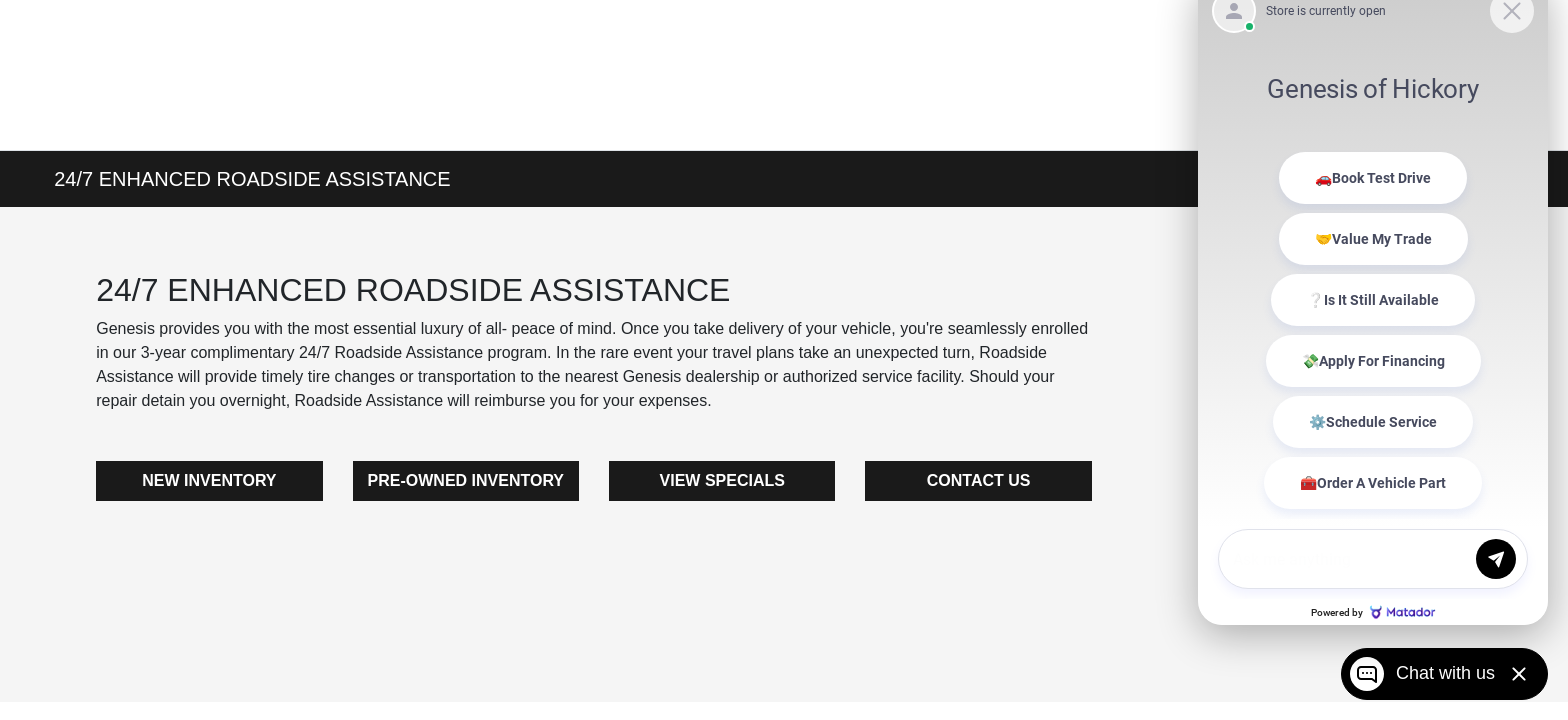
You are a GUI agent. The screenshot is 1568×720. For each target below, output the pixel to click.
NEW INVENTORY (209, 480)
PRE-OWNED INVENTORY (466, 480)
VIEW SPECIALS (722, 480)
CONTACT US (979, 480)
